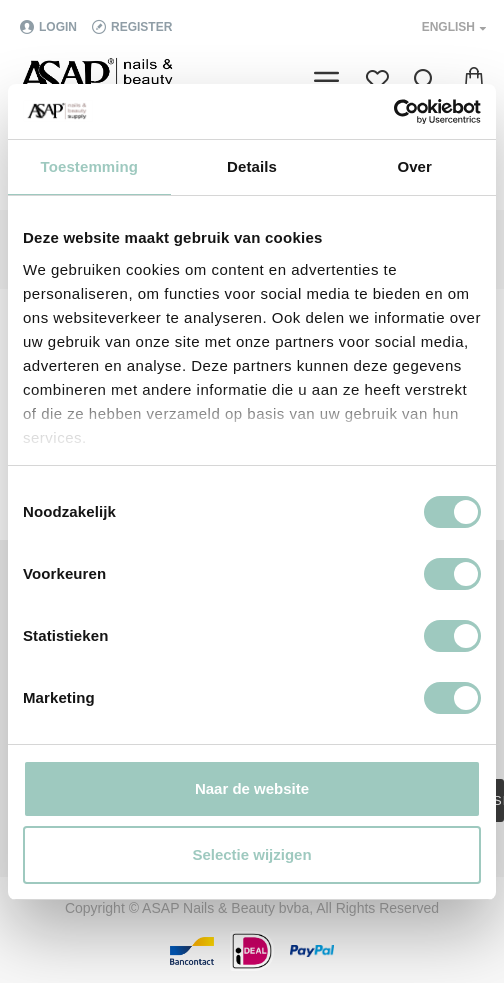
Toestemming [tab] (90, 166)
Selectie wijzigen (251, 854)
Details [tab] (252, 166)
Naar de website (252, 788)
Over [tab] (414, 166)
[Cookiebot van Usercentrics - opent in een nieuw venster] (393, 112)
